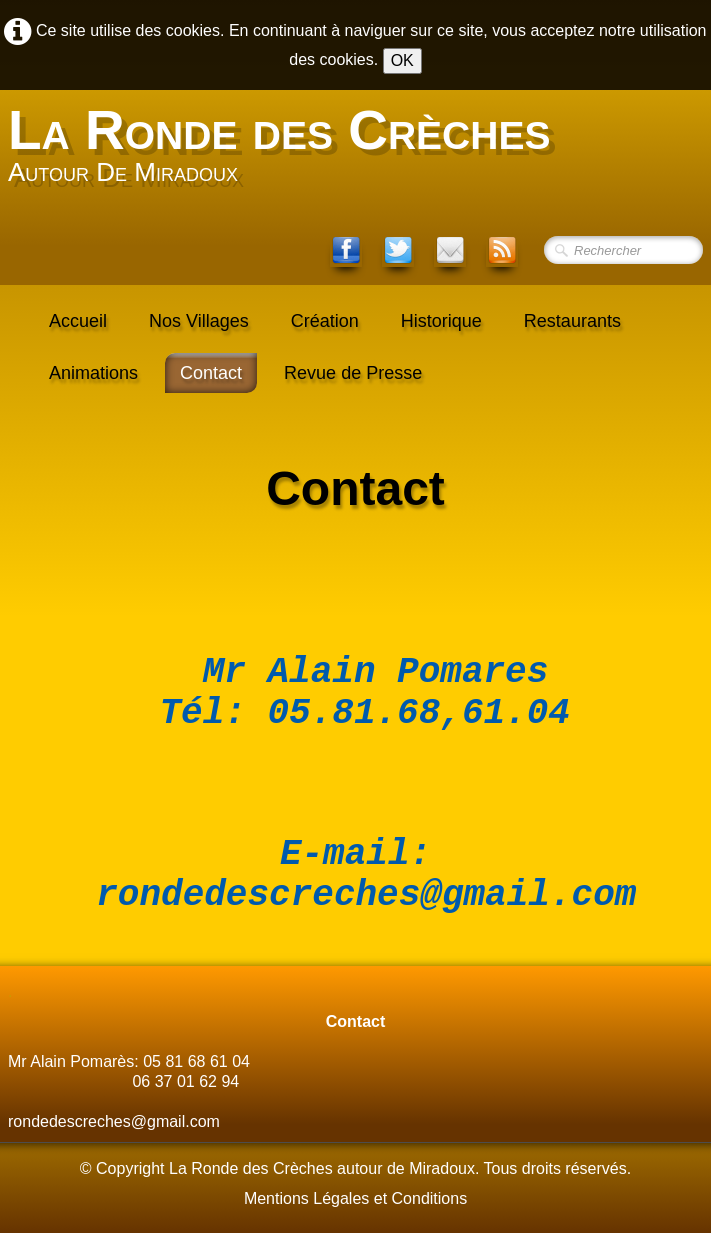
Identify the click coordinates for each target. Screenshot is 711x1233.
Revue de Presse (353, 373)
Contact (211, 373)
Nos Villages (199, 321)
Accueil (78, 321)
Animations (93, 373)
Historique (441, 321)
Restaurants (572, 321)
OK (402, 60)
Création (325, 321)
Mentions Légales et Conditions (355, 1202)
